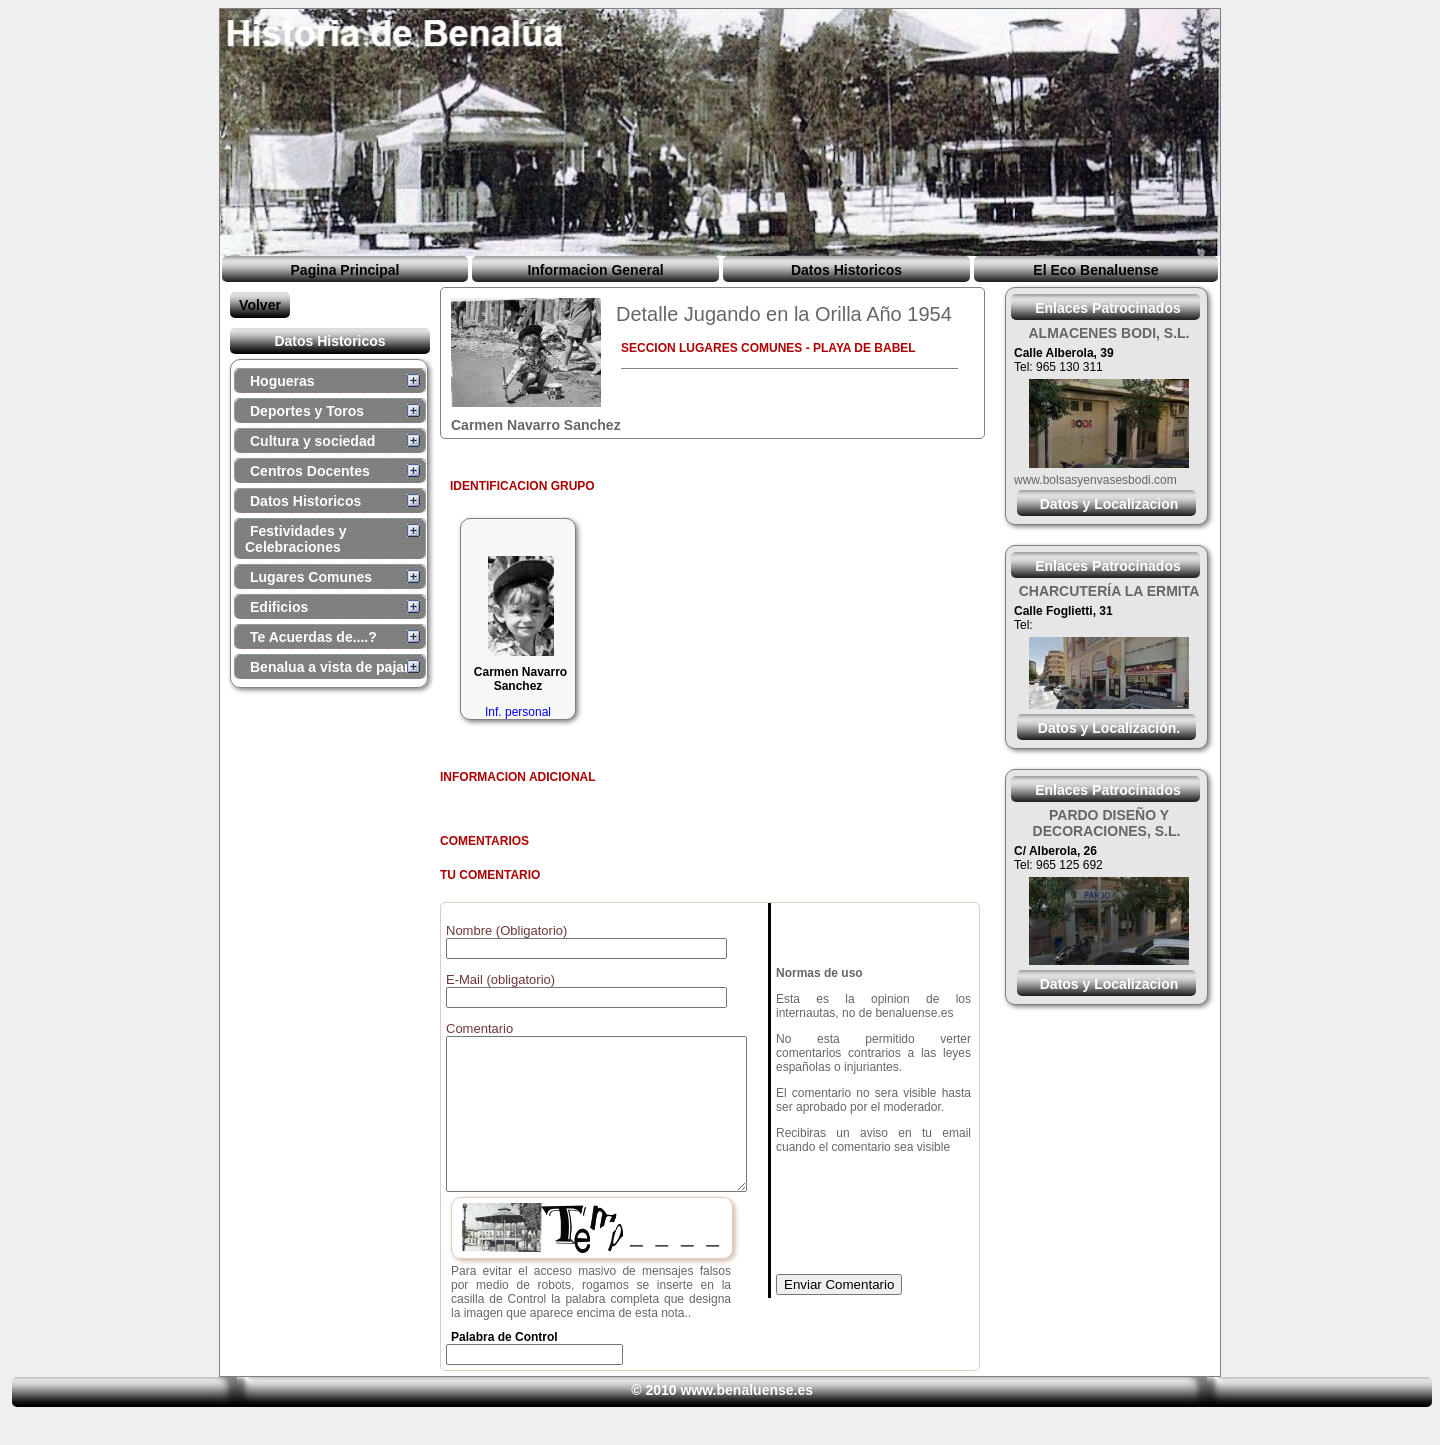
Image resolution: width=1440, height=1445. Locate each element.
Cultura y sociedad (312, 441)
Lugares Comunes (311, 577)
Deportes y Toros (307, 411)
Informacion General (595, 270)
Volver (260, 305)
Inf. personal (518, 712)
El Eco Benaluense (1095, 270)
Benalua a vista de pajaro (334, 667)
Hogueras (282, 381)
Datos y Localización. (1109, 728)
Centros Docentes (310, 471)
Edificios (279, 607)
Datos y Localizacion (1109, 504)
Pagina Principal (345, 270)
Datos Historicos (846, 270)
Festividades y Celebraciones (296, 539)
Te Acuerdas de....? (313, 637)
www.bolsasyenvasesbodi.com (1095, 480)
